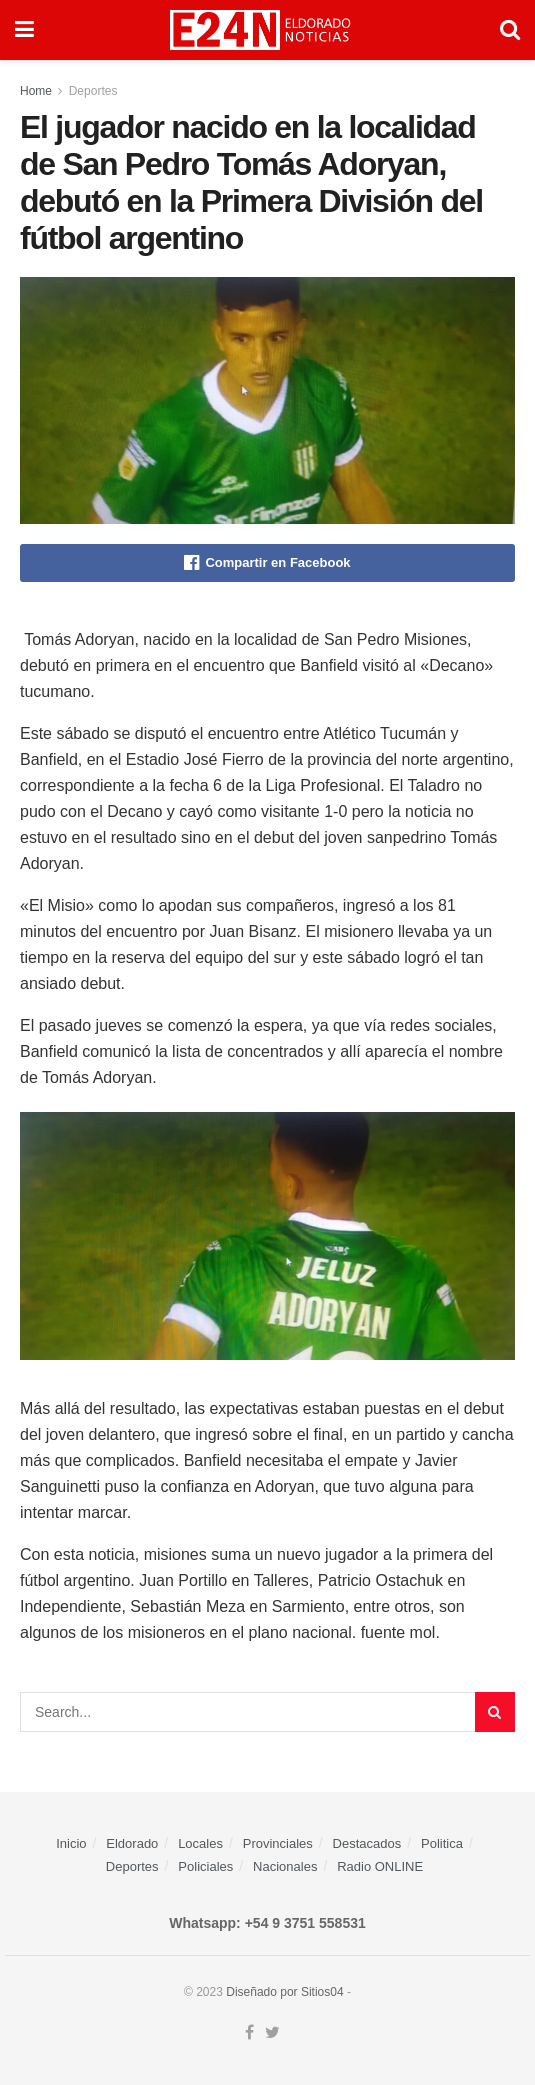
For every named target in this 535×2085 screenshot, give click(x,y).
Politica (442, 1843)
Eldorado (132, 1843)
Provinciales (278, 1843)
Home (36, 91)
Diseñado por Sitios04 (284, 1992)
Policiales (205, 1866)
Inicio (71, 1843)
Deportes (93, 91)
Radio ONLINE (380, 1866)
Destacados (367, 1843)
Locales (200, 1843)
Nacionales (285, 1866)
